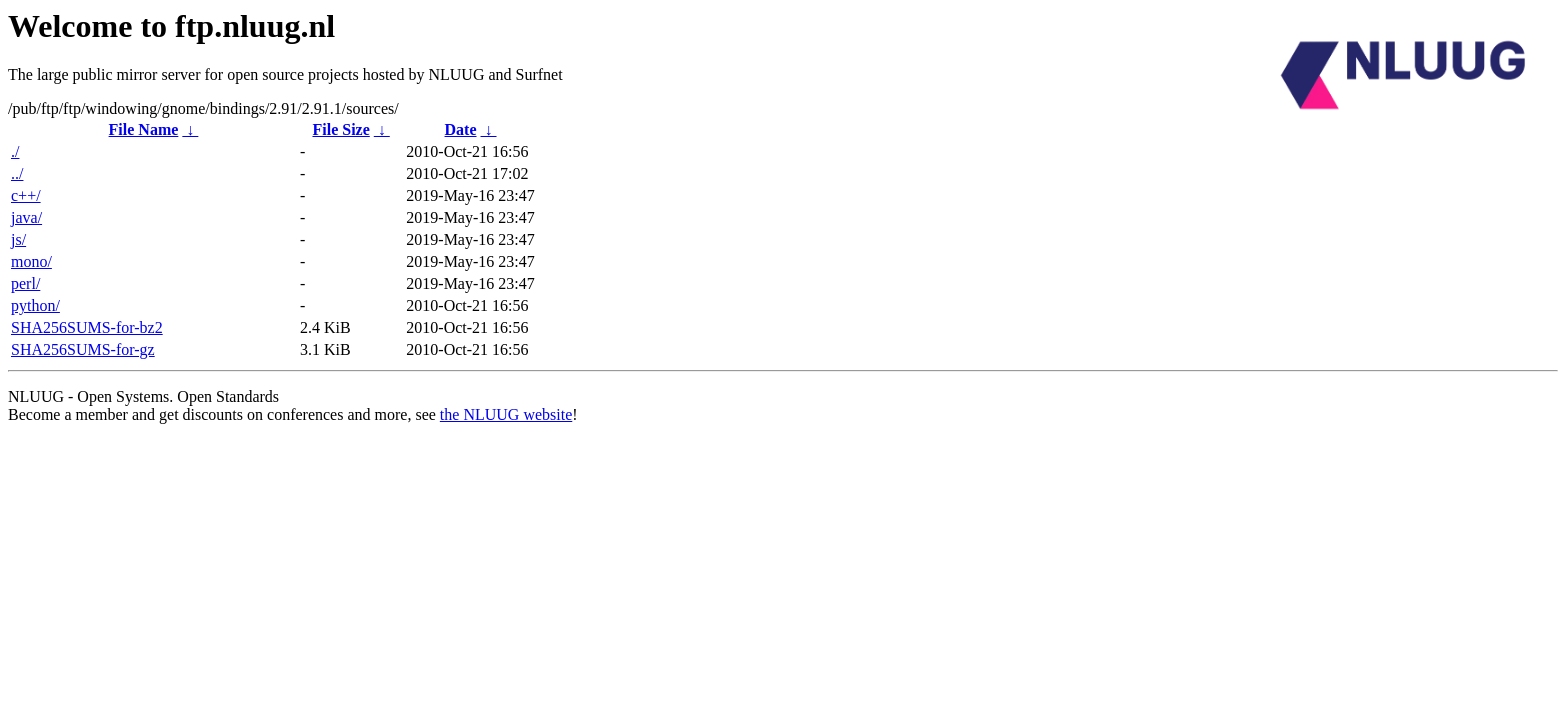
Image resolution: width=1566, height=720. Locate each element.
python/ (35, 305)
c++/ (26, 195)
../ (17, 173)
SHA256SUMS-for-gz (83, 349)
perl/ (25, 283)
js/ (18, 239)
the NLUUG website (506, 414)
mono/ (31, 261)
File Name (144, 129)
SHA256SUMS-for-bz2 (87, 327)
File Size (340, 129)
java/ (26, 217)
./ (15, 151)
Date (461, 129)
